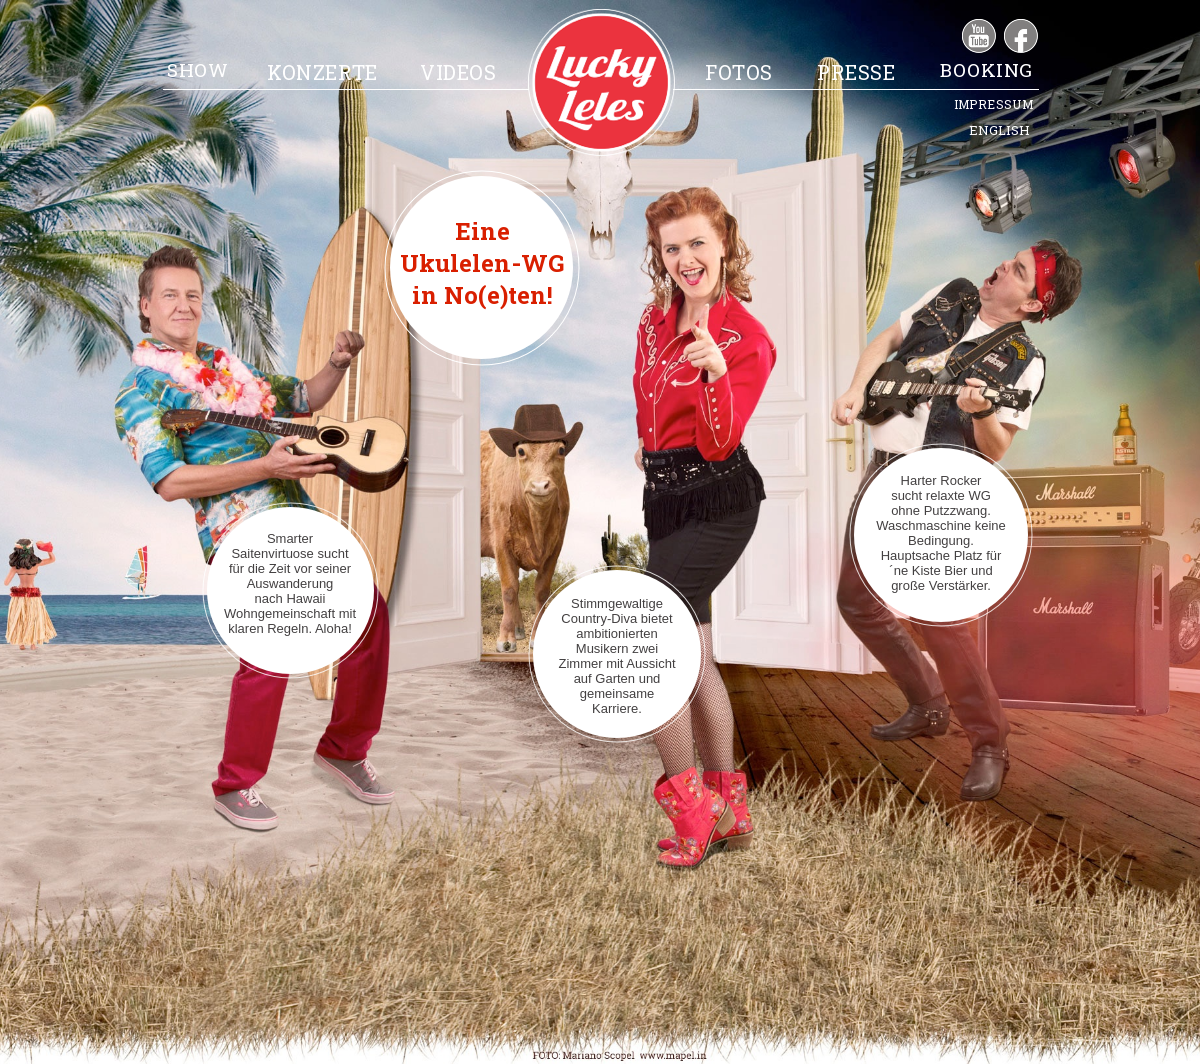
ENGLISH (999, 130)
